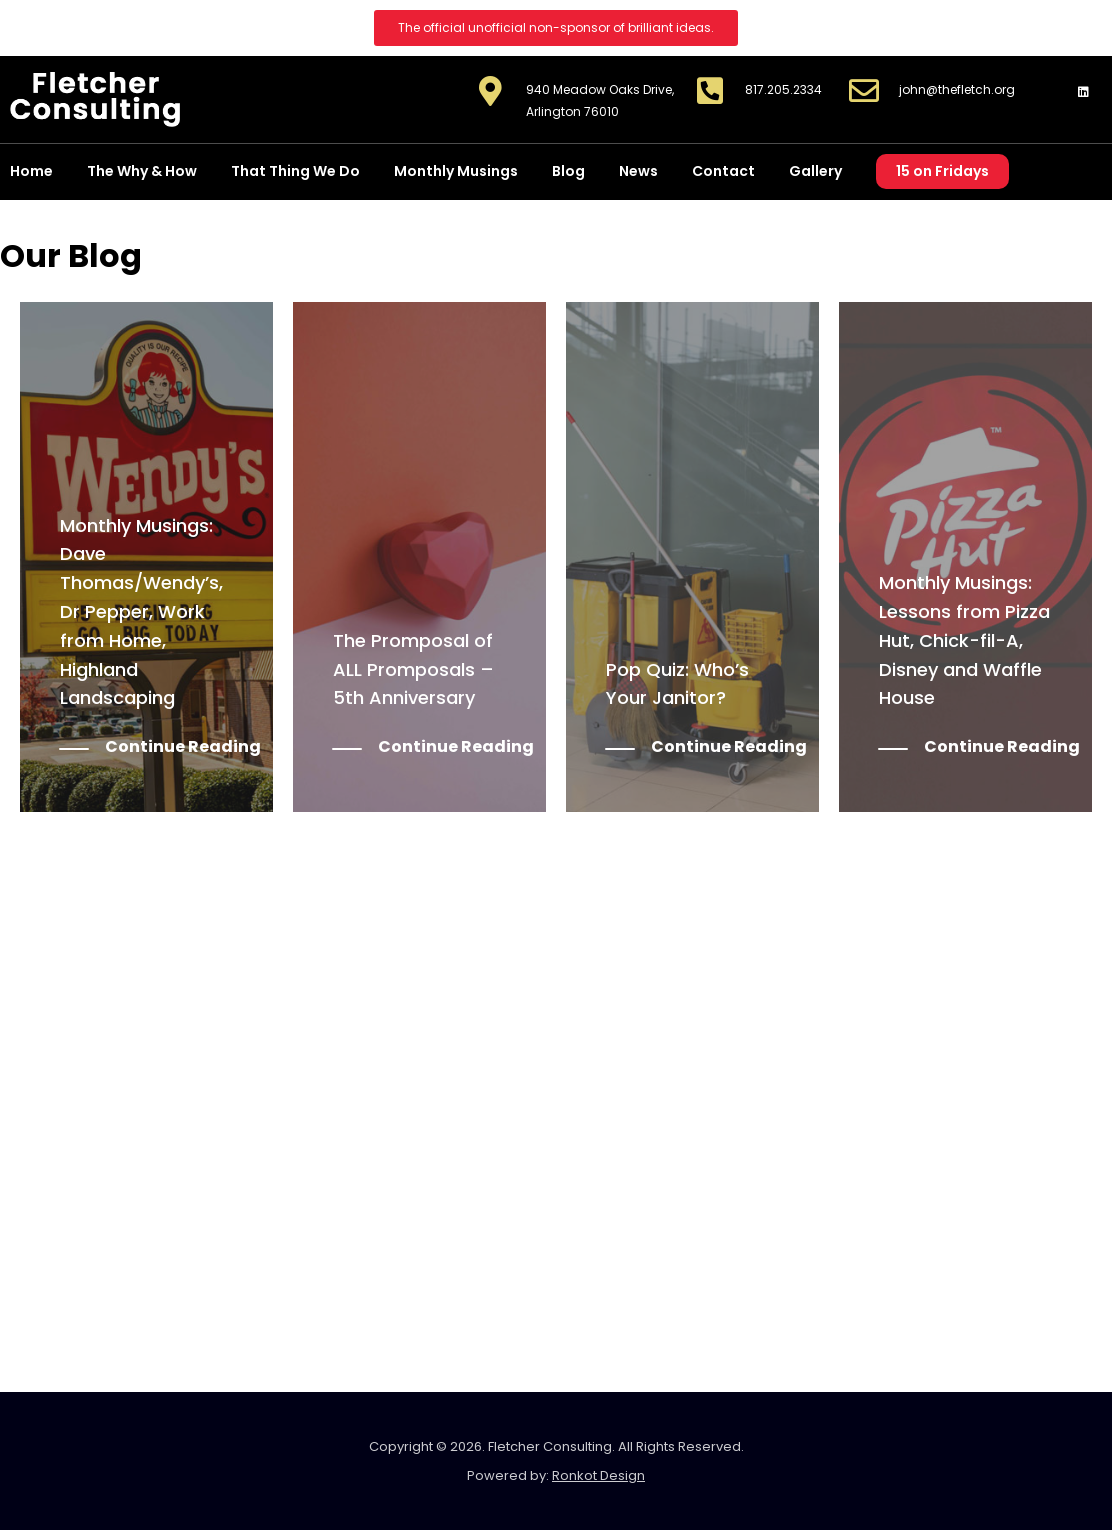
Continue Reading (183, 747)
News (638, 171)
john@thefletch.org (957, 89)
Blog (568, 171)
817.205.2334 (783, 89)
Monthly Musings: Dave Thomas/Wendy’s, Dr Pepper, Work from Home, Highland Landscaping (141, 612)
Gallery (815, 171)
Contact (723, 171)
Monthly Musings (456, 171)
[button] (556, 28)
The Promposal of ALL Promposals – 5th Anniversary (413, 669)
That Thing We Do (295, 171)
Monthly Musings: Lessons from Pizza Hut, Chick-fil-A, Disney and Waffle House (964, 640)
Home (31, 171)
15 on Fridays (942, 171)
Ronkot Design (598, 1475)
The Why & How (142, 171)
